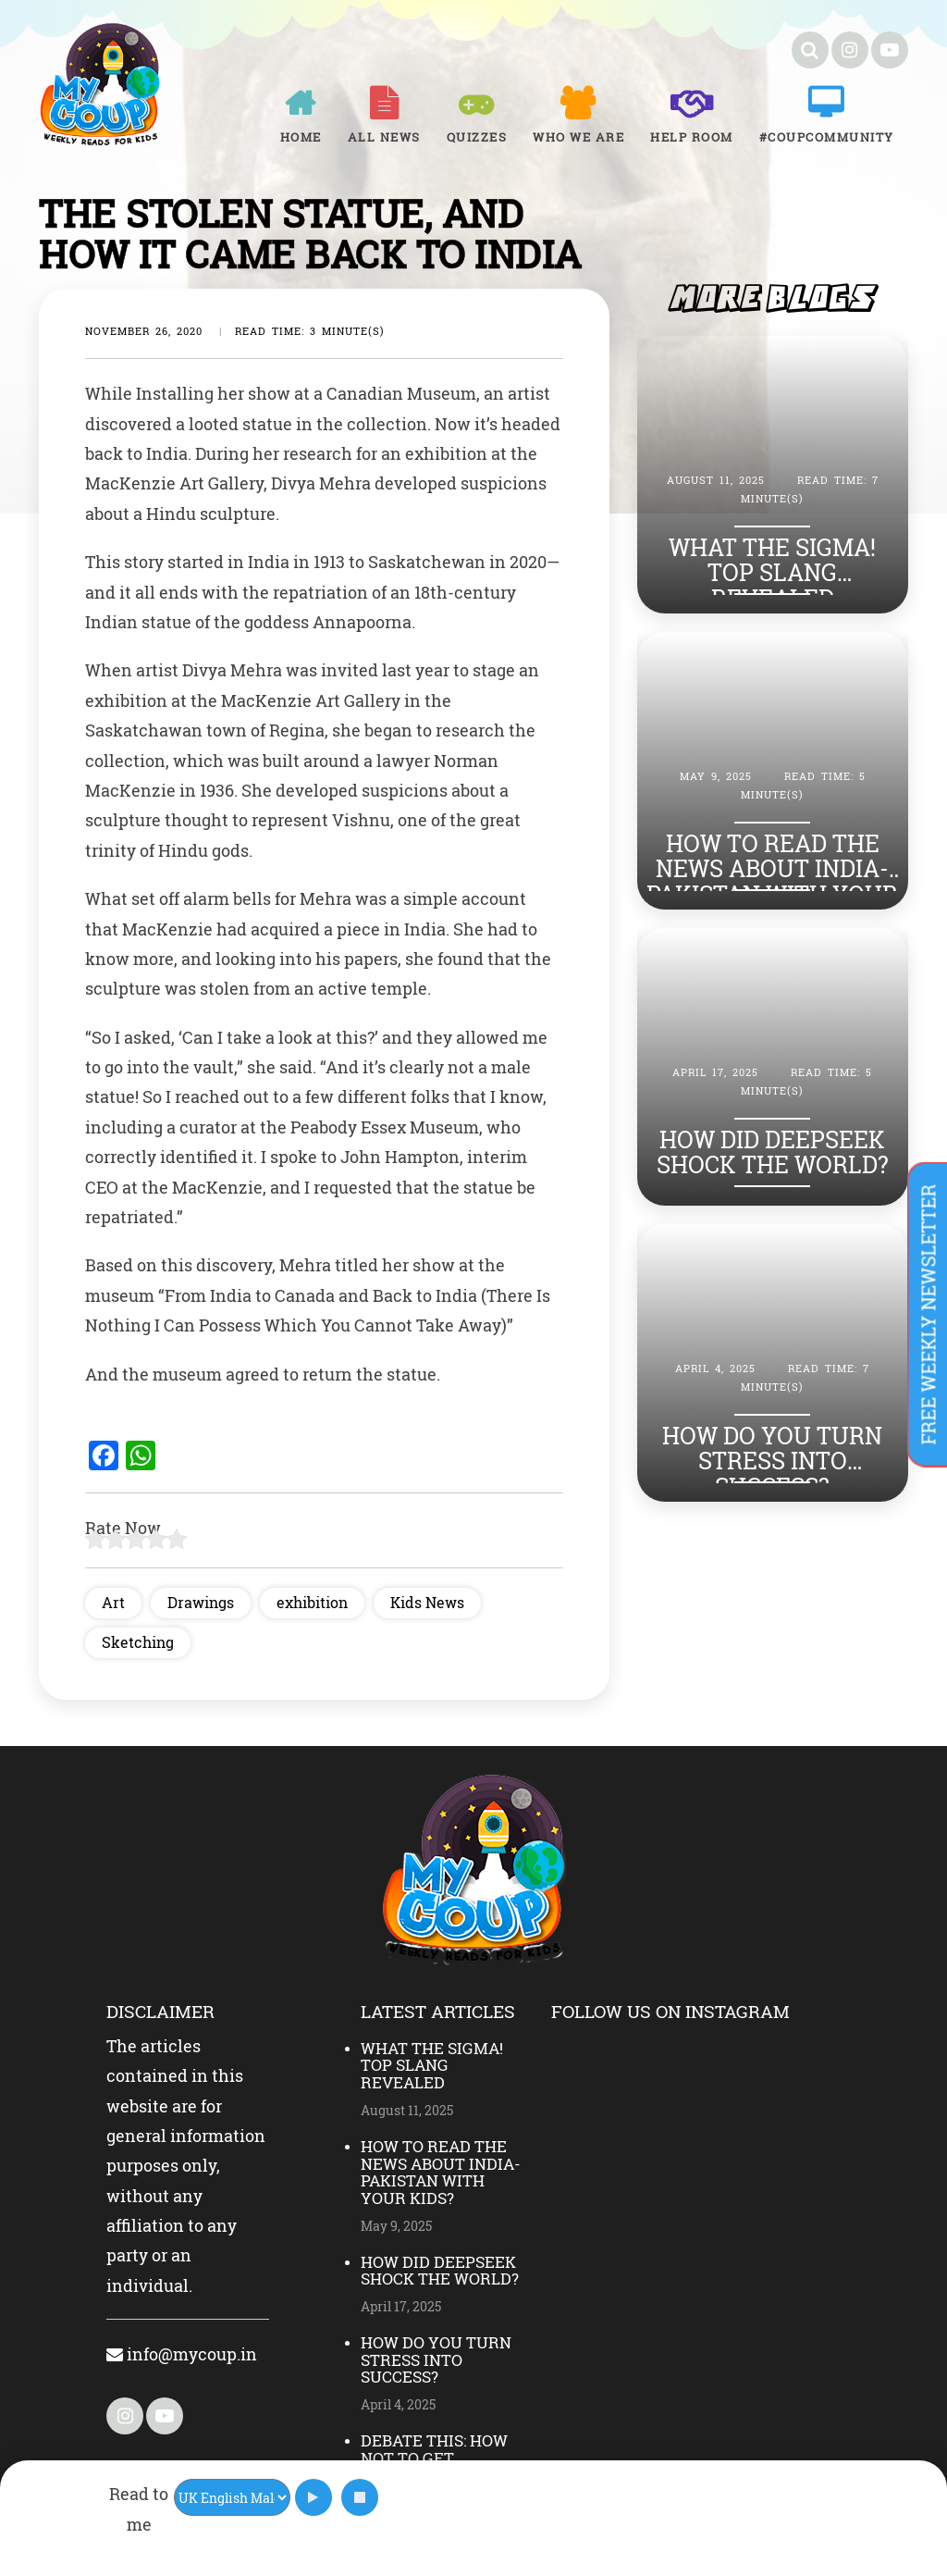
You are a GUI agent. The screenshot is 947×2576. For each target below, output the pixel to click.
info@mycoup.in (181, 2354)
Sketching (138, 1642)
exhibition (312, 1602)
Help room (691, 137)
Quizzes (477, 137)
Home (301, 137)
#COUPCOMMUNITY (826, 137)
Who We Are (578, 137)
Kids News (427, 1602)
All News (384, 137)
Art (113, 1602)
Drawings (200, 1602)
